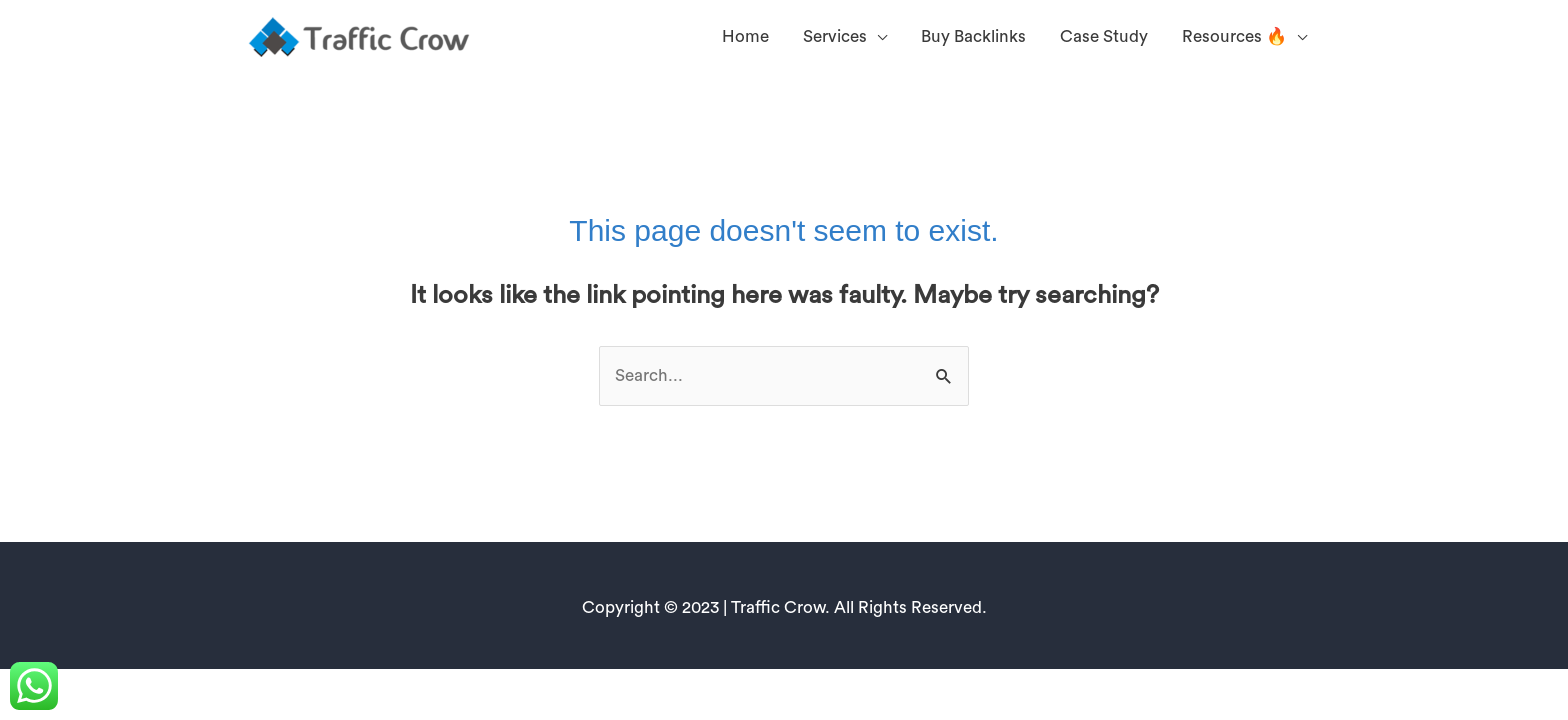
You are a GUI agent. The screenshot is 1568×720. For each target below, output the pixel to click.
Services (835, 36)
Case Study (1104, 36)
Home (745, 36)
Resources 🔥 (1234, 36)
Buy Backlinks (973, 36)
